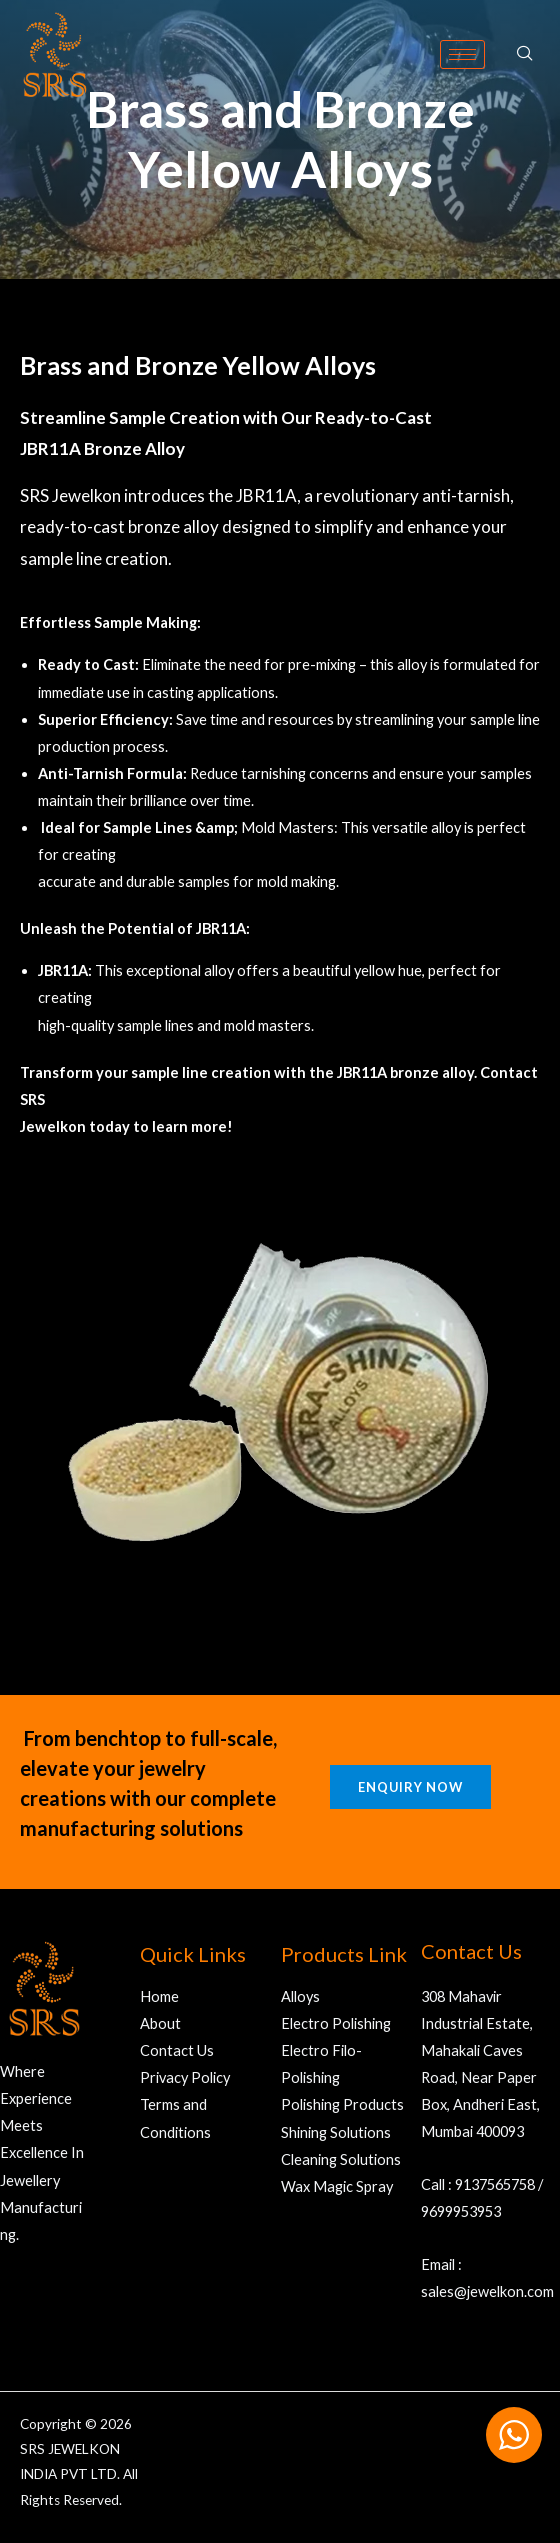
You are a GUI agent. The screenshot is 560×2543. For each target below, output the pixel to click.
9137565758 (495, 2184)
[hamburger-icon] (462, 54)
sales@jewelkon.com (487, 2291)
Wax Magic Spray (337, 2186)
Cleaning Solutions (341, 2159)
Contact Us (177, 2050)
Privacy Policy (185, 2077)
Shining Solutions (336, 2132)
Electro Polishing (336, 2023)
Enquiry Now (410, 1787)
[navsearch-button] (525, 54)
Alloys (300, 1996)
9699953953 (461, 2211)
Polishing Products (342, 2104)
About (160, 2023)
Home (159, 1996)
